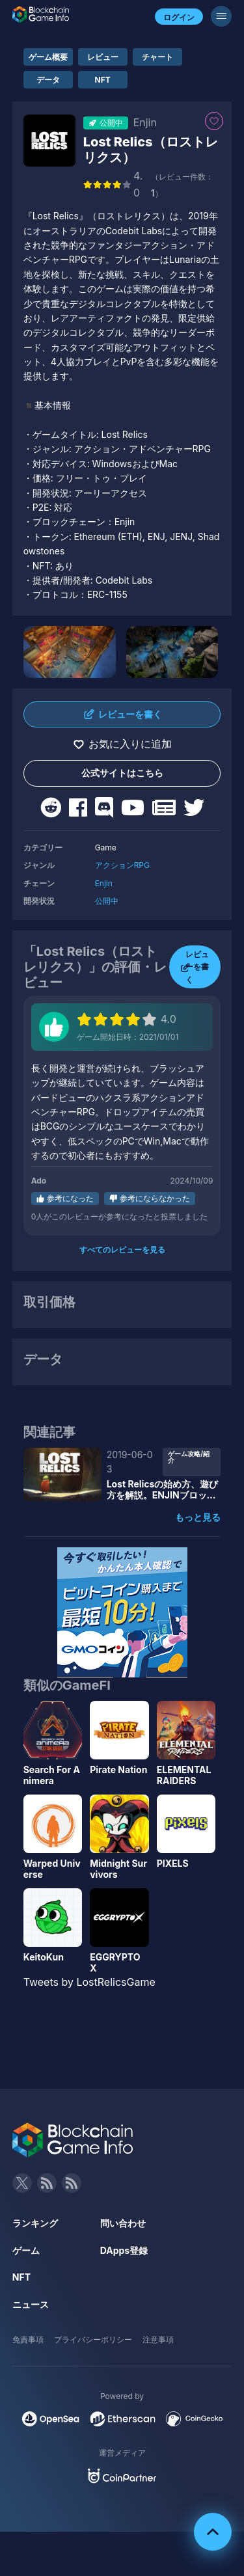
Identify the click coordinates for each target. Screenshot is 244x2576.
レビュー (102, 57)
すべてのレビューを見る (122, 1249)
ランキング (35, 2223)
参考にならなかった (155, 1198)
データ (48, 80)
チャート (157, 57)
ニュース (30, 2304)
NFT (103, 80)
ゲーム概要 (48, 57)
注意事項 (158, 2339)
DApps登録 (124, 2250)
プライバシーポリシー (93, 2339)
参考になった (70, 1198)
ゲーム (26, 2250)
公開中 (106, 901)
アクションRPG (122, 865)
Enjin (104, 883)
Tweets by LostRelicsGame (89, 1981)
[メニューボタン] (221, 16)
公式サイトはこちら (122, 772)
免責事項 (28, 2339)
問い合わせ (123, 2223)
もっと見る (198, 1517)
